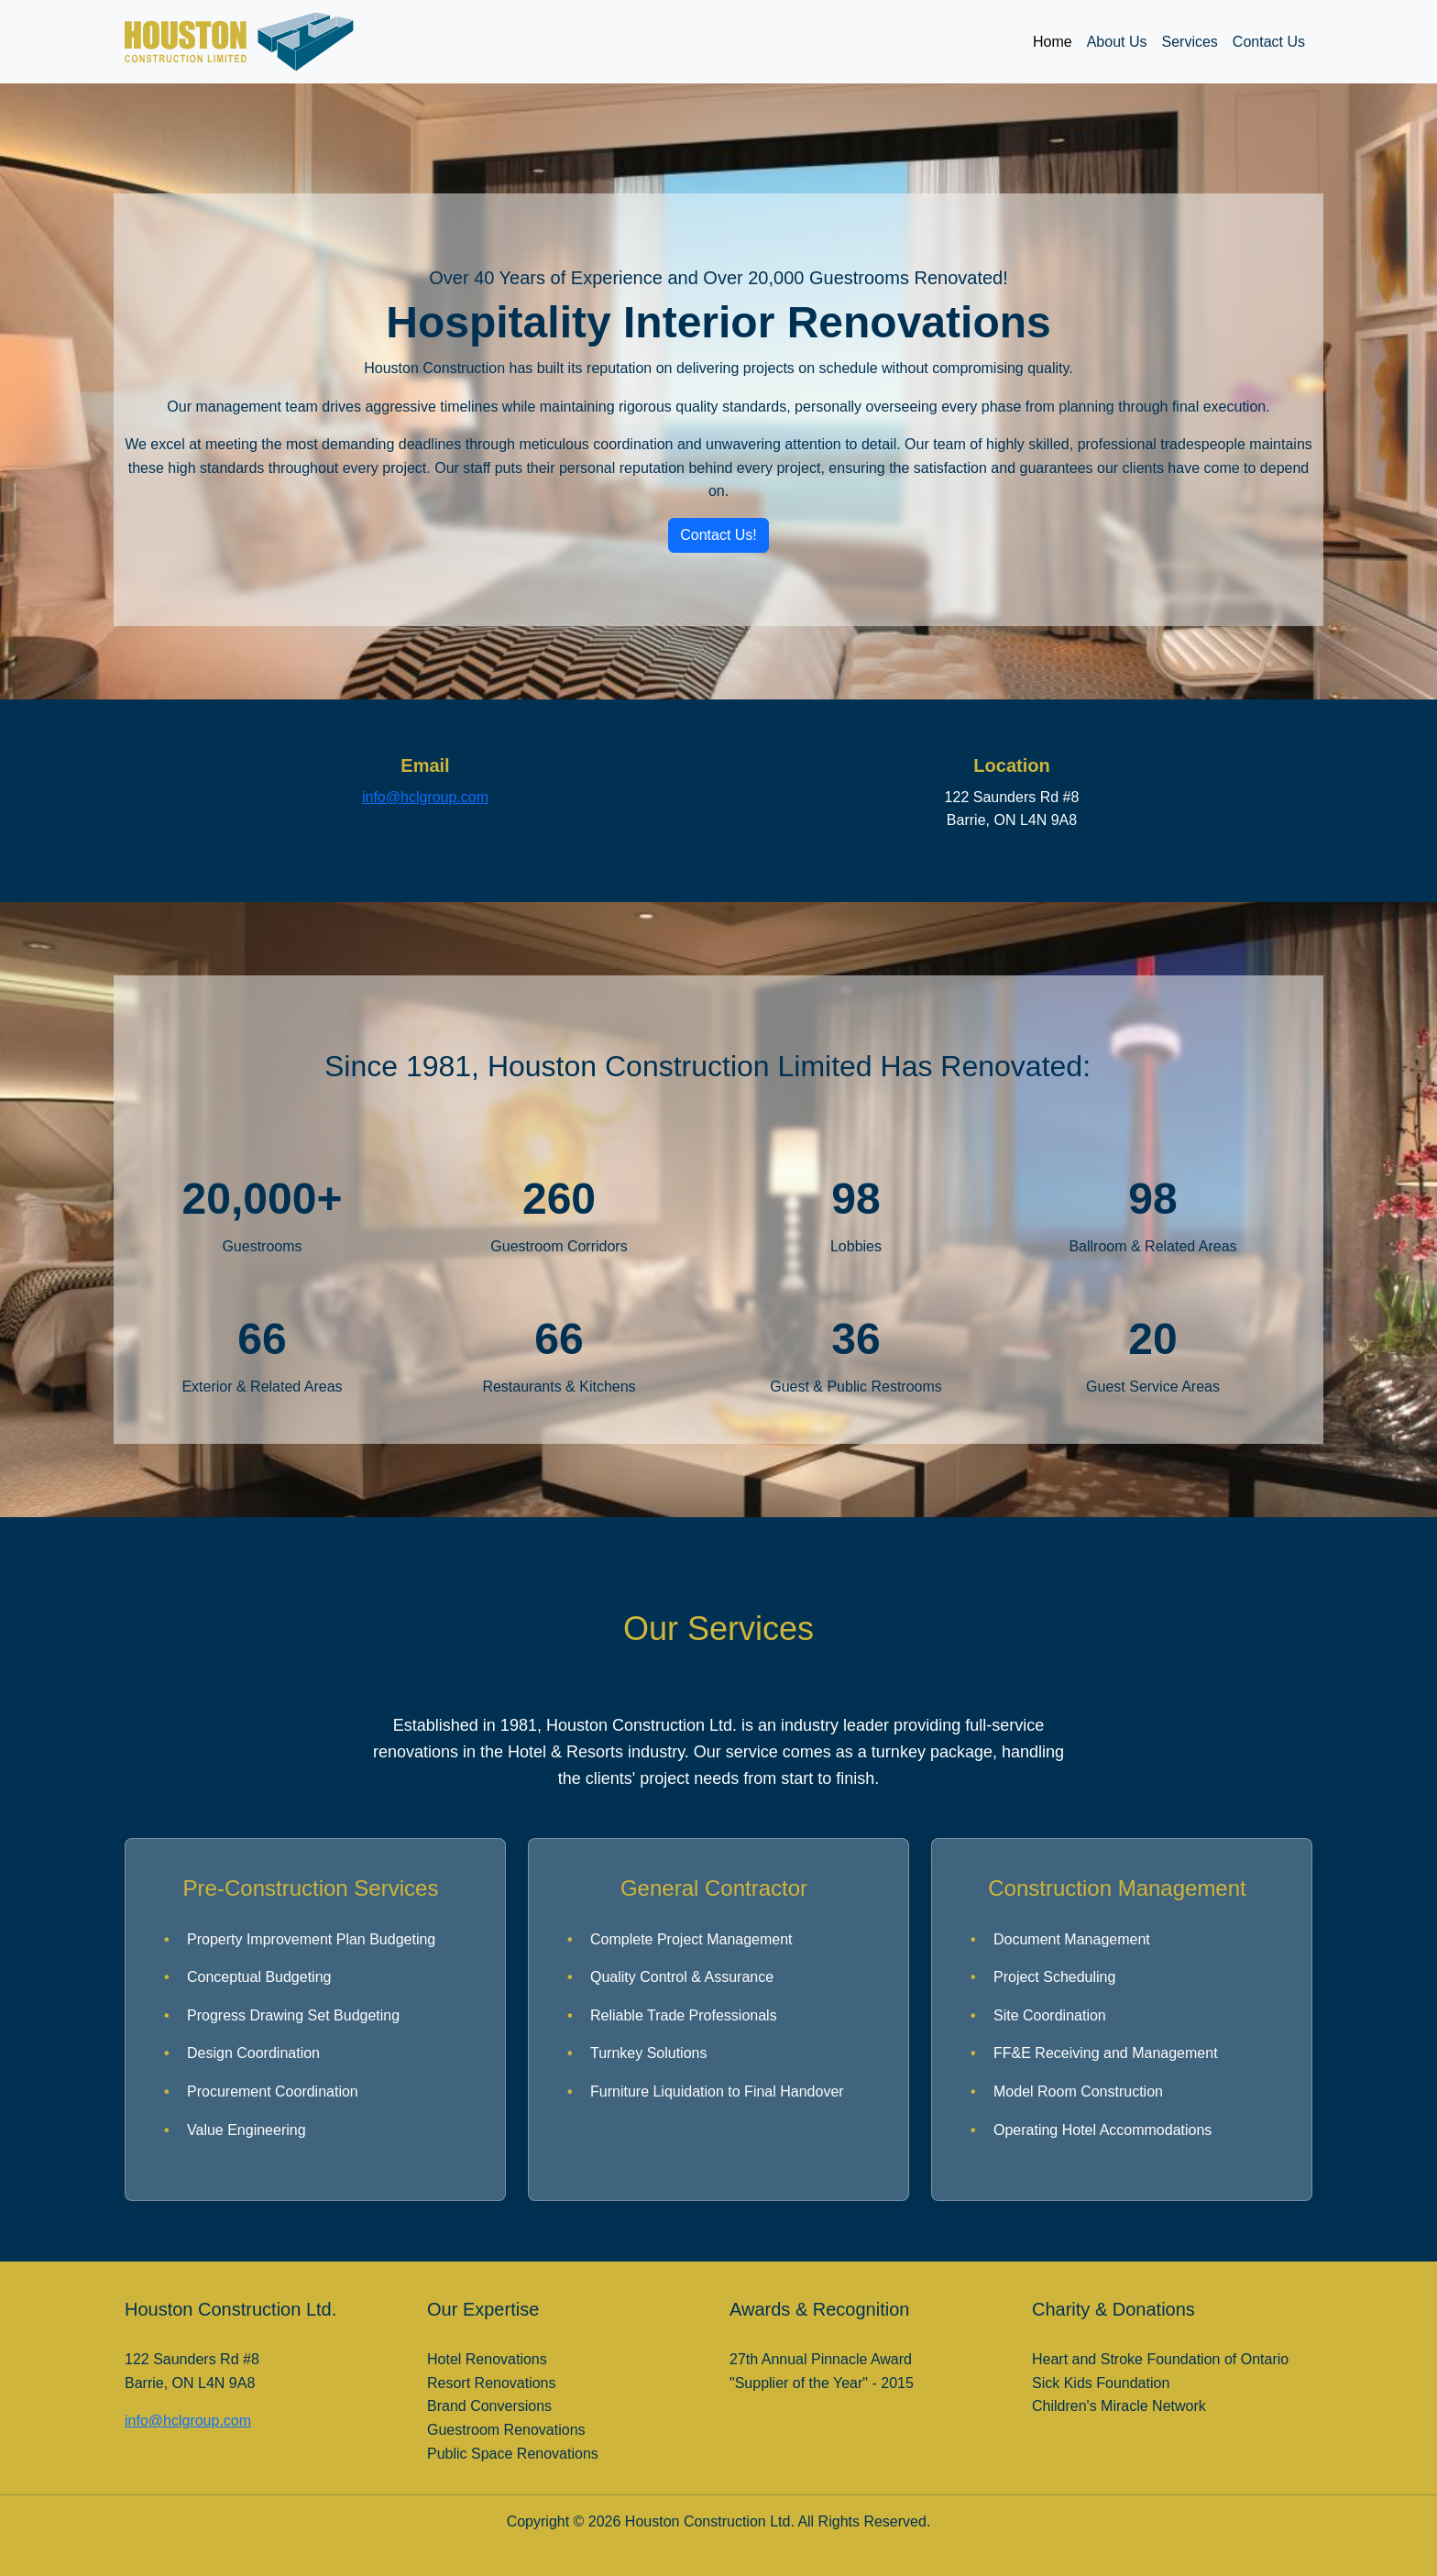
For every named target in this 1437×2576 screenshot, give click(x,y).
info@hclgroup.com (425, 797)
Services (1190, 42)
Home (1052, 42)
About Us (1117, 42)
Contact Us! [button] (718, 535)
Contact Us (1269, 42)
